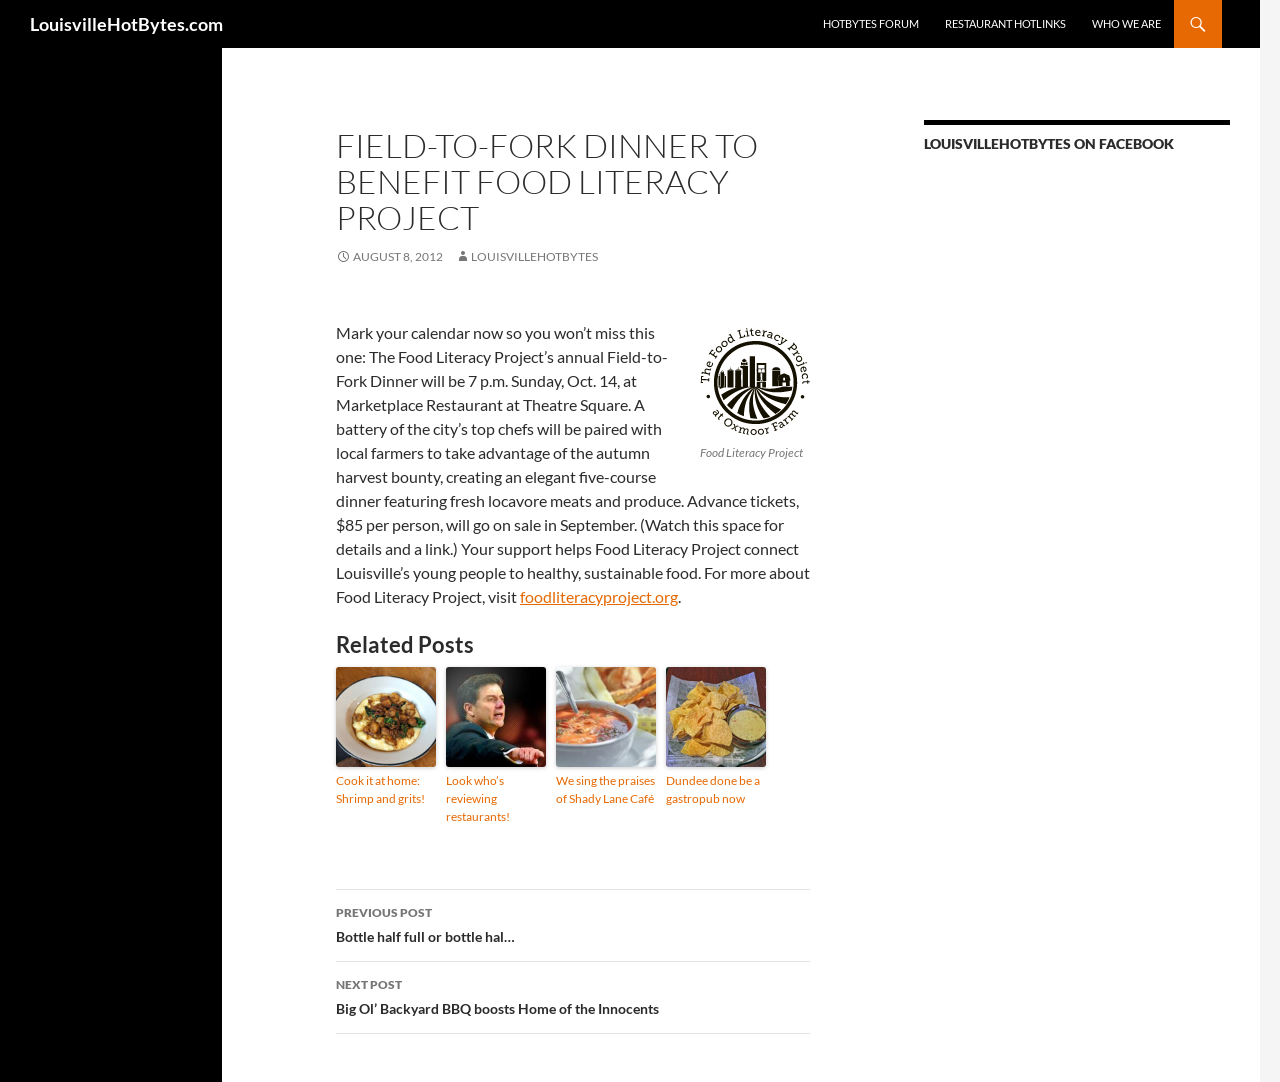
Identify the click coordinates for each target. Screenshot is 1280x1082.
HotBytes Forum (871, 23)
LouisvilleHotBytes (534, 256)
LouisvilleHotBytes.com (126, 24)
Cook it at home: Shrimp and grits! (380, 789)
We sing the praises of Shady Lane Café (605, 789)
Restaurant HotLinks (1005, 23)
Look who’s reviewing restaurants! (478, 798)
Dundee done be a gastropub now (713, 789)
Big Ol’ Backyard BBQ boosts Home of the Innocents (573, 995)
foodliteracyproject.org (599, 596)
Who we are (1126, 23)
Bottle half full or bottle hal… (573, 923)
